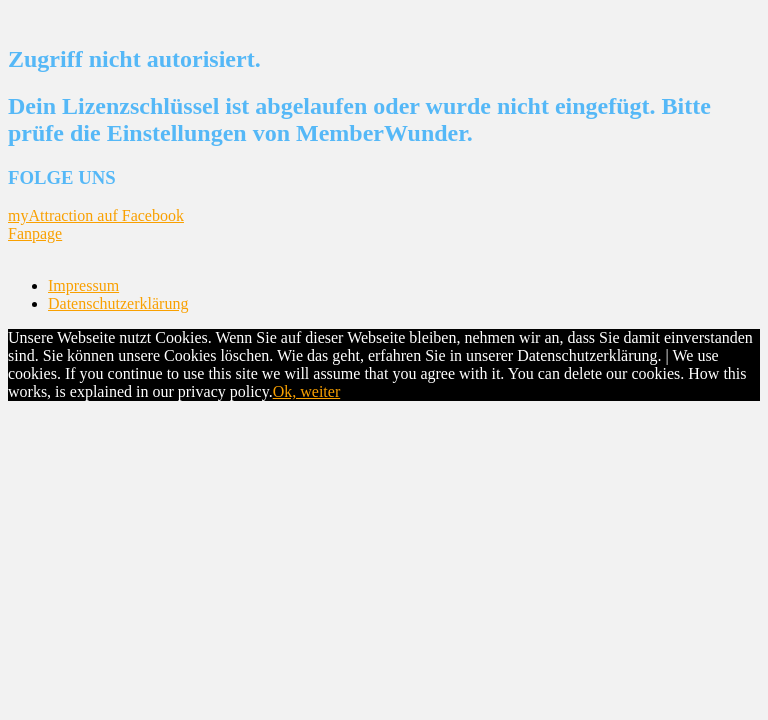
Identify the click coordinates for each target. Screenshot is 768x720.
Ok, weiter (307, 391)
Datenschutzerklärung (118, 303)
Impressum (83, 285)
